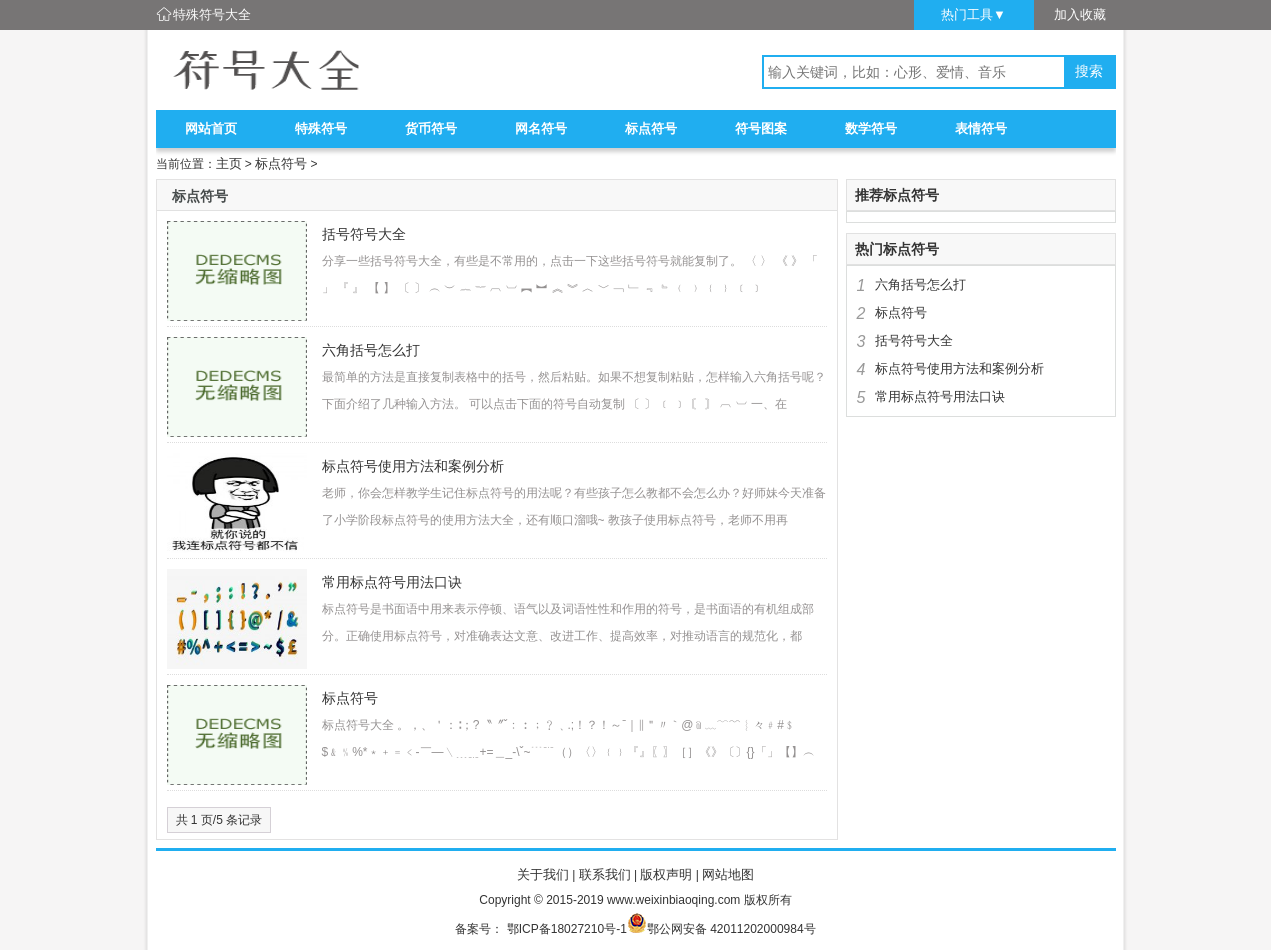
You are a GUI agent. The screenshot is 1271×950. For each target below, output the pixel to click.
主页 (229, 163)
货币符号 (431, 128)
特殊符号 (321, 128)
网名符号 (541, 128)
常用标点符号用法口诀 (392, 582)
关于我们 (543, 874)
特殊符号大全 (212, 14)
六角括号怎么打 (371, 350)
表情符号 (981, 128)
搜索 (1089, 71)
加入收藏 (1080, 14)
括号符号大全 (364, 234)
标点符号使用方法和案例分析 (413, 466)
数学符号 (871, 128)
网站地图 (728, 874)
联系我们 (605, 874)
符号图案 (761, 128)
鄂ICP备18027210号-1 (567, 929)
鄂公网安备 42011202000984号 (731, 929)
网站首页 (211, 128)
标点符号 (651, 128)
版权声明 (666, 874)
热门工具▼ (973, 14)
